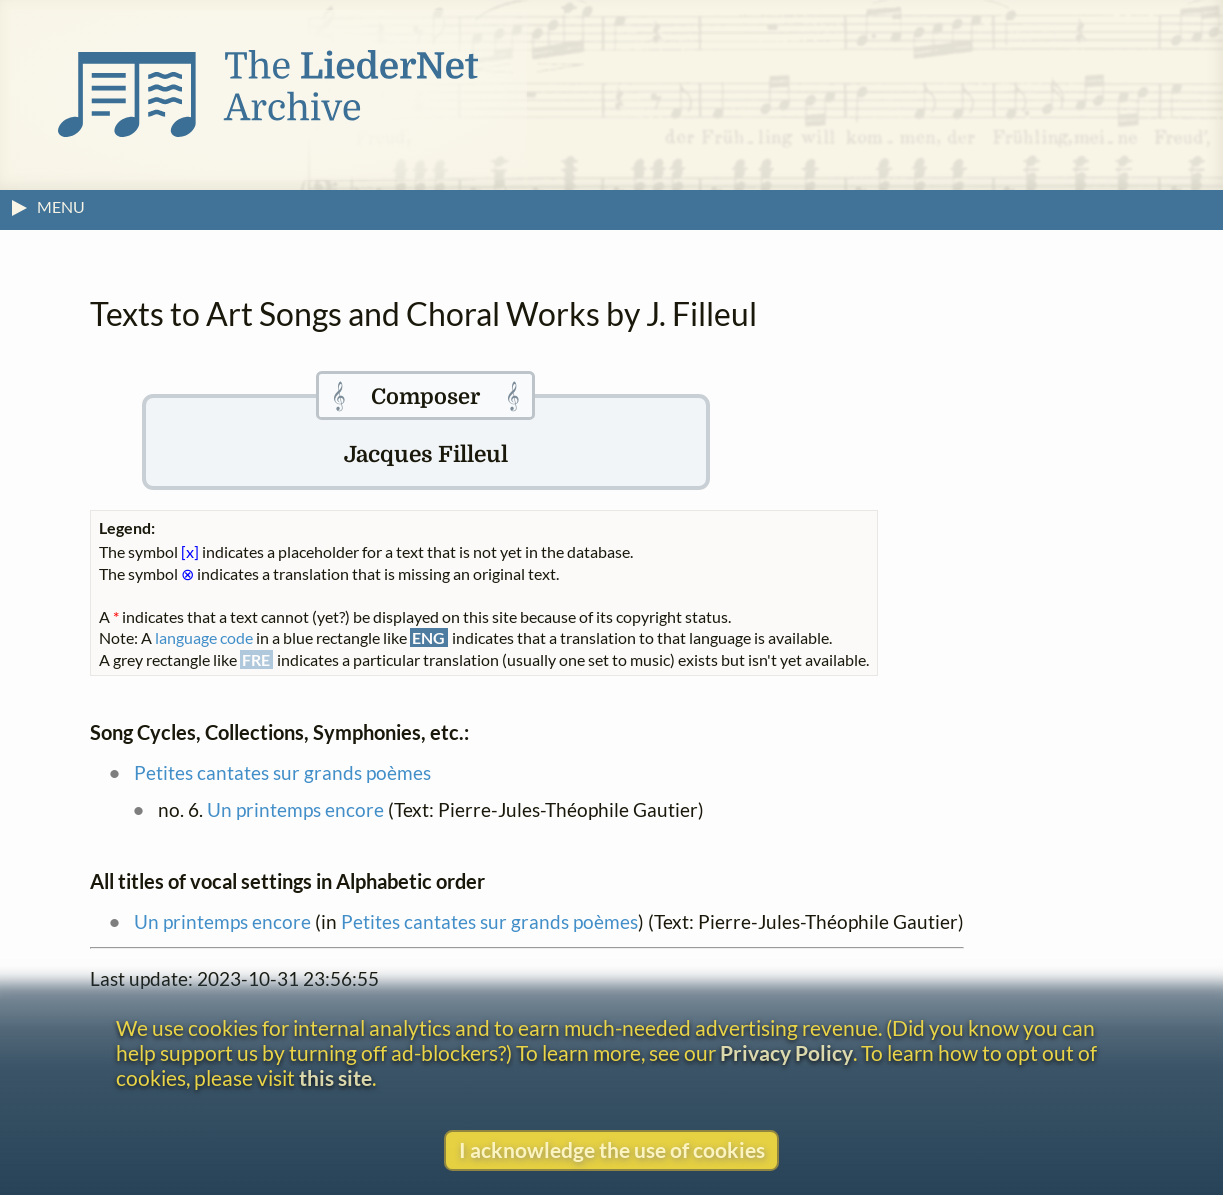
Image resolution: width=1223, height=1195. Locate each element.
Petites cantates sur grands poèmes (282, 772)
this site (335, 1077)
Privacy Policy (786, 1052)
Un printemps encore (295, 809)
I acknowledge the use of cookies (612, 1149)
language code (204, 637)
